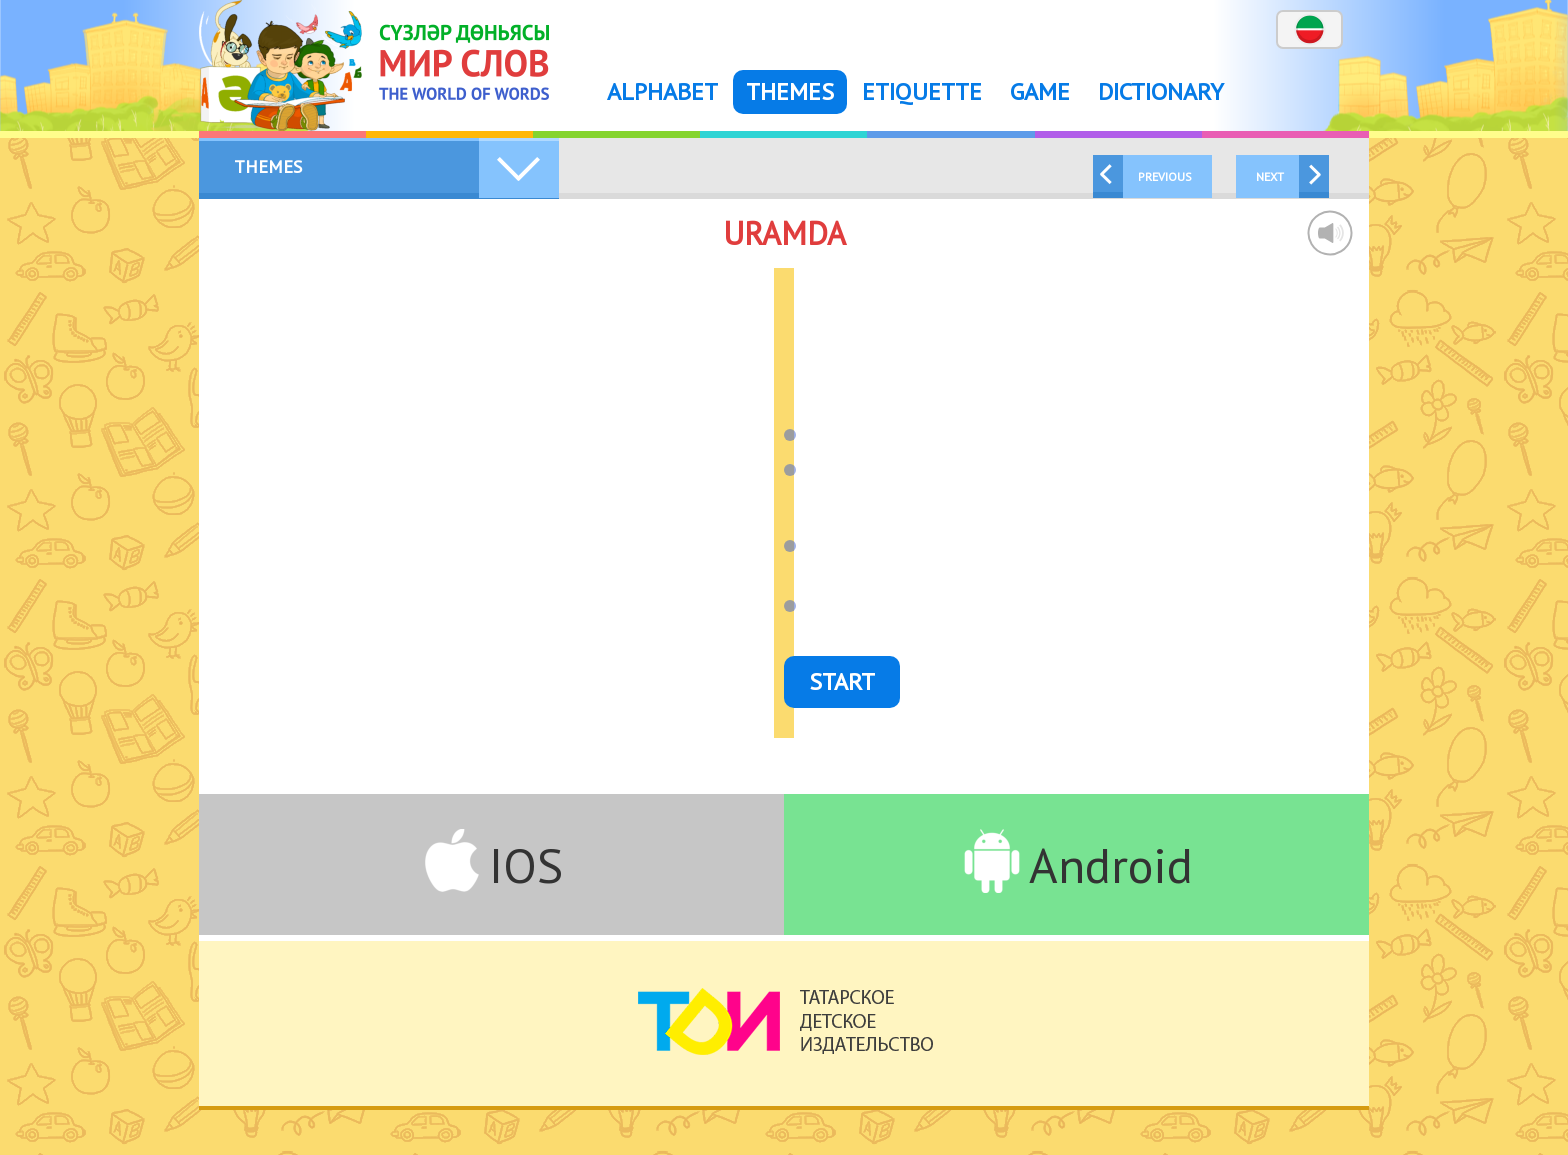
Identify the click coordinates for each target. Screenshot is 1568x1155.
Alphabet (662, 91)
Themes (790, 91)
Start (842, 681)
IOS (526, 865)
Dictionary (1161, 91)
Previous (1165, 176)
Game (1040, 91)
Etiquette (922, 91)
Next (1270, 176)
